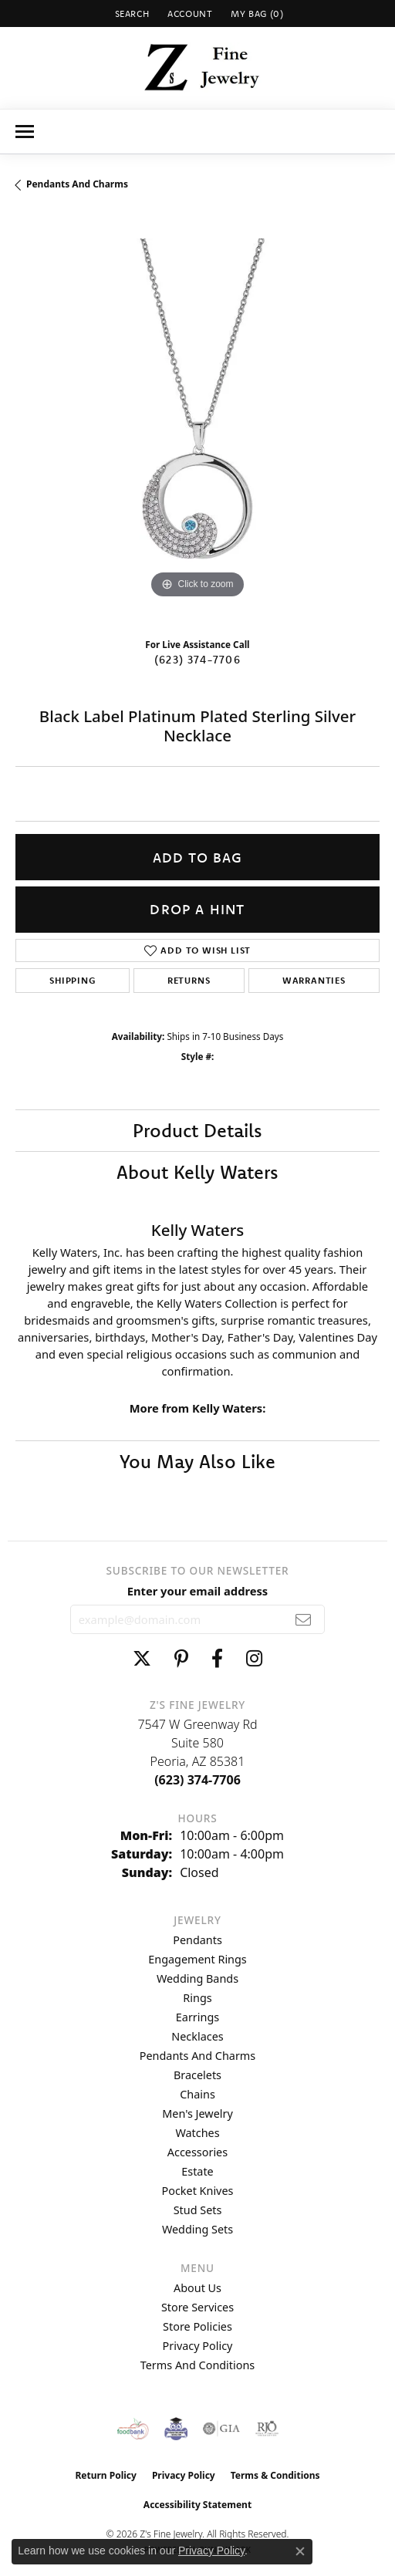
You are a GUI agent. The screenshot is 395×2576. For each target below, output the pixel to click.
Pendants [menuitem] (197, 1940)
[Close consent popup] (300, 2551)
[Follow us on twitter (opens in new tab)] (142, 1658)
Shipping (72, 980)
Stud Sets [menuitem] (198, 2210)
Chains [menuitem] (197, 2094)
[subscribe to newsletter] (303, 1619)
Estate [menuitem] (197, 2171)
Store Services (197, 2307)
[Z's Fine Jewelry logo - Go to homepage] (198, 68)
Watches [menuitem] (197, 2132)
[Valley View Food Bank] (133, 2428)
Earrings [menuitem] (197, 2017)
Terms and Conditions (197, 2365)
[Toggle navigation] (24, 132)
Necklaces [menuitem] (197, 2036)
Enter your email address (197, 1591)
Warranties (314, 980)
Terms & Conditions (275, 2475)
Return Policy (106, 2475)
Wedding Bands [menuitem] (197, 1978)
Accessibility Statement (197, 2504)
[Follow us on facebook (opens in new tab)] (217, 1658)
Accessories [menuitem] (197, 2152)
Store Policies (197, 2326)
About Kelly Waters (197, 1171)
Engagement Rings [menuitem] (197, 1959)
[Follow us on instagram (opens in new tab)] (254, 1658)
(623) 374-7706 (197, 660)
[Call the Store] (197, 1779)
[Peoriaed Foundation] (175, 2428)
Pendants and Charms (77, 184)
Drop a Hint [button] (197, 909)
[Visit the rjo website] (267, 2428)
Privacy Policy (198, 2345)
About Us (197, 2288)
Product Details (197, 1130)
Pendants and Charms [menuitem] (197, 2055)
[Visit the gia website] (221, 2428)
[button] (131, 13)
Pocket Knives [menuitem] (198, 2190)
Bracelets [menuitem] (197, 2075)
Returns (189, 980)
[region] (197, 420)
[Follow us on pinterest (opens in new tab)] (181, 1658)
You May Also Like (197, 1461)
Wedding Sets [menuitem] (197, 2229)
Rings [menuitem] (197, 1997)
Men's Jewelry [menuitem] (197, 2113)
